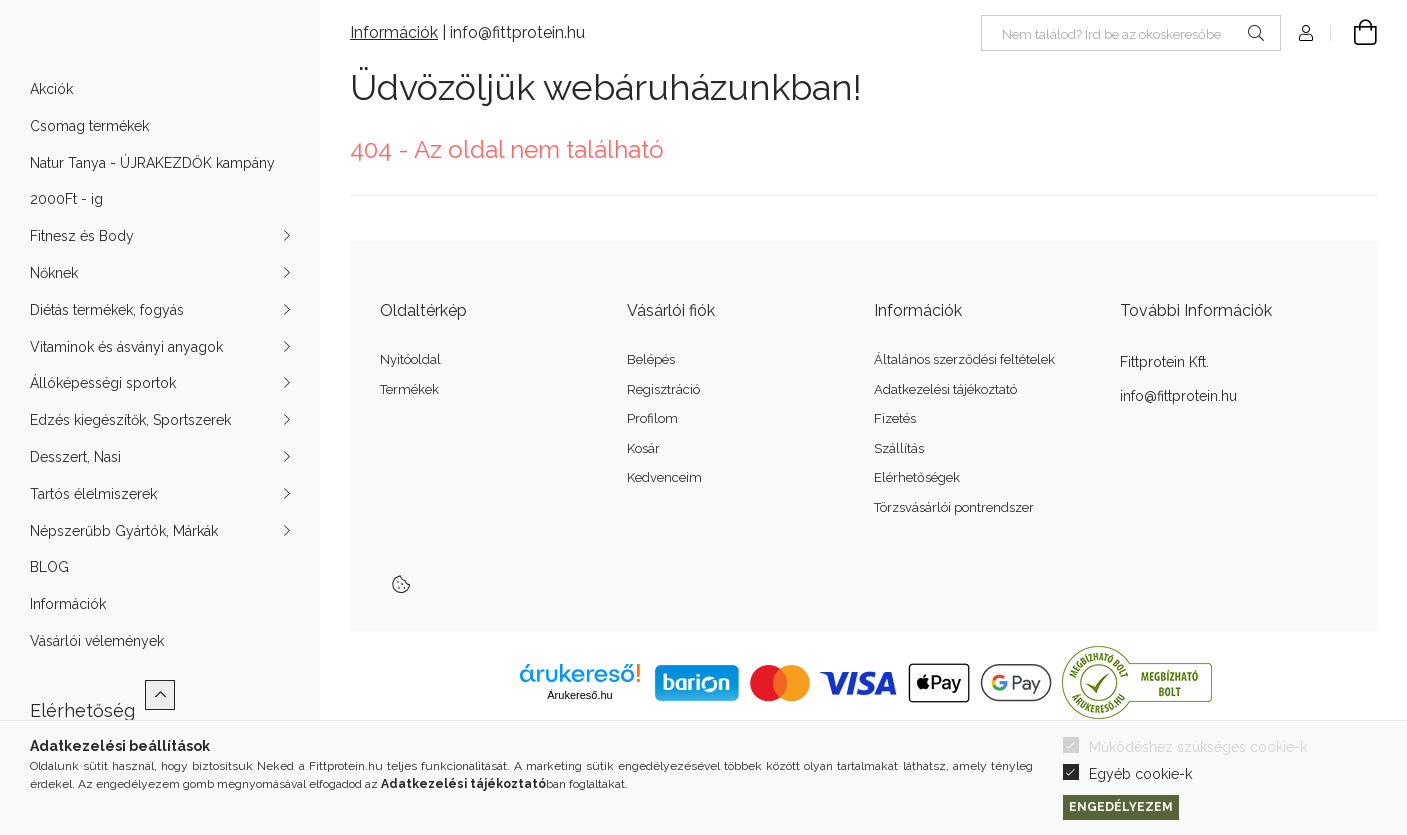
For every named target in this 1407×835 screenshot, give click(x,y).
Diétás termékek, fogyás (107, 349)
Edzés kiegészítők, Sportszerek (130, 459)
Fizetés (895, 418)
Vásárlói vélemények (97, 680)
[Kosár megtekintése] (1354, 33)
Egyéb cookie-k (1140, 774)
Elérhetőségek (917, 477)
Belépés (651, 359)
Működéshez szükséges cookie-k (1198, 747)
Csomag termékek (89, 165)
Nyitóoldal (410, 359)
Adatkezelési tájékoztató (945, 389)
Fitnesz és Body (82, 275)
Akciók (51, 128)
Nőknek (54, 312)
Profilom (652, 418)
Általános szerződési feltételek (964, 359)
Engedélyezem (1121, 806)
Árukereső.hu (579, 695)
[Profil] (1306, 33)
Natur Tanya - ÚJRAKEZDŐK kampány (152, 202)
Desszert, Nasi (75, 496)
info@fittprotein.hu (517, 32)
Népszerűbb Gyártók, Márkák (124, 570)
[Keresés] (1256, 33)
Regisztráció (663, 389)
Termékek (409, 389)
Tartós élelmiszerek (93, 533)
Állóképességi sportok (103, 422)
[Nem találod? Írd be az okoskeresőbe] (1131, 33)
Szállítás (899, 448)
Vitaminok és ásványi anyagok (126, 386)
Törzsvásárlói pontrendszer (954, 507)
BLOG (49, 606)
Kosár (643, 448)
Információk (68, 643)
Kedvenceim (664, 477)
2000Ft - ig (66, 238)
